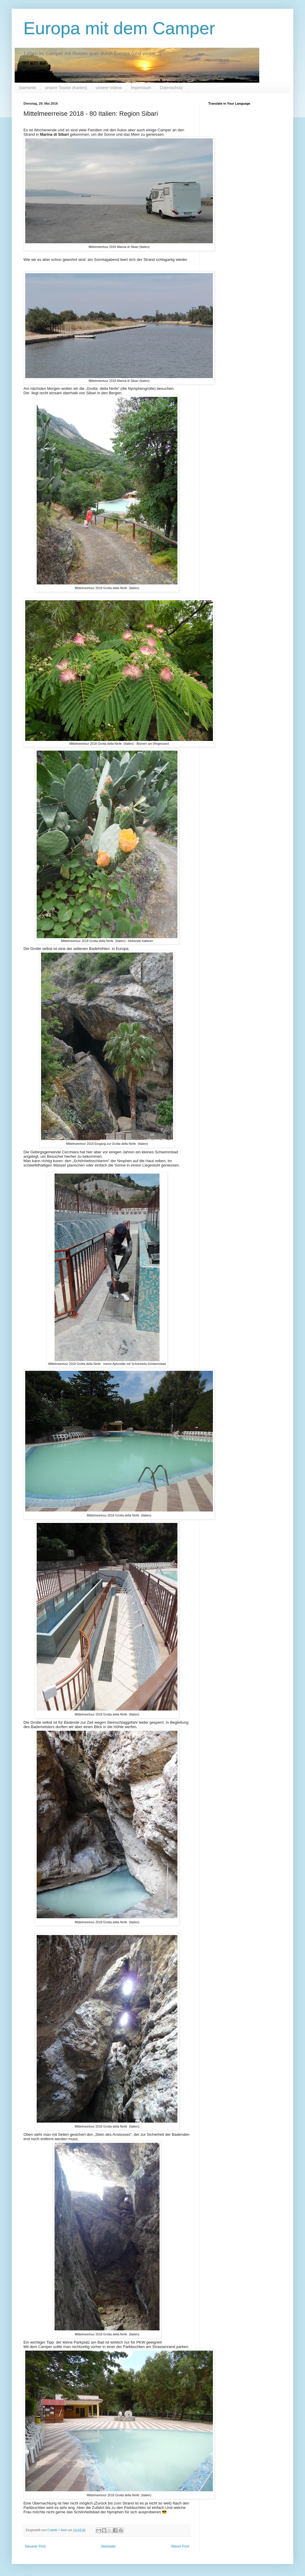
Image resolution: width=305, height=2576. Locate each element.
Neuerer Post (35, 2546)
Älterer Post (180, 2546)
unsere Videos (109, 87)
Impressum (141, 87)
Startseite (27, 87)
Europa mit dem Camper (119, 28)
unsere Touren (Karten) (66, 87)
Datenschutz (171, 87)
